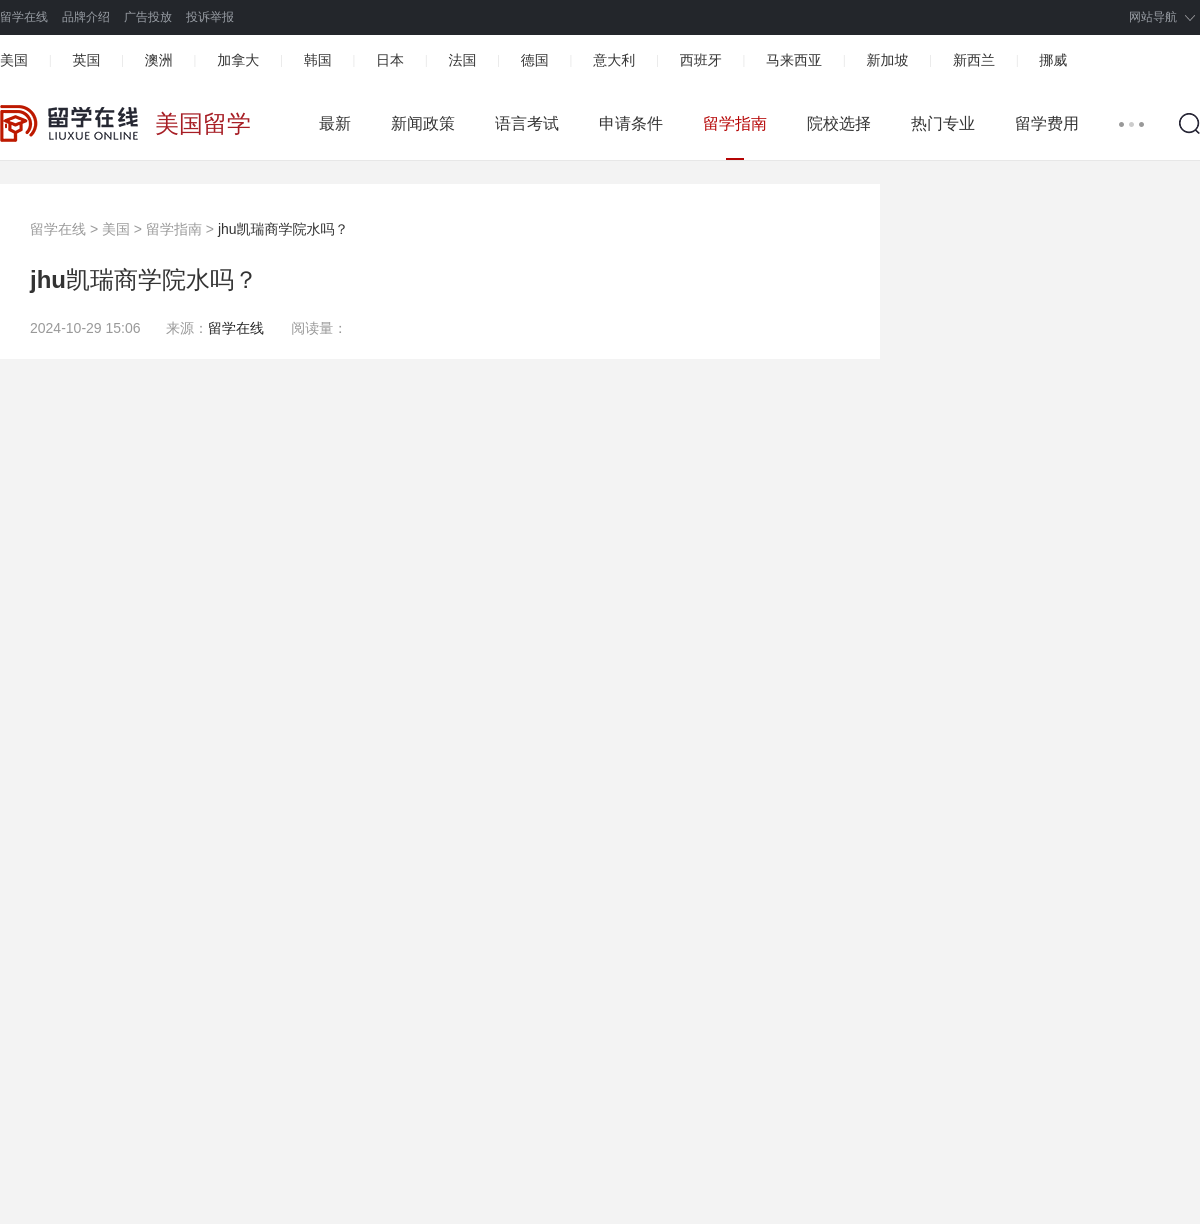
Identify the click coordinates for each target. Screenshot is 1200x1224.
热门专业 (943, 123)
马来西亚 (794, 60)
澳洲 (159, 60)
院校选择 (839, 123)
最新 (335, 123)
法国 (462, 60)
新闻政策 (423, 123)
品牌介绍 (86, 17)
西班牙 (701, 60)
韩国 (318, 60)
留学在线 (24, 17)
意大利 (614, 60)
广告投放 (148, 17)
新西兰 (974, 60)
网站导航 (1153, 17)
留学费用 (1047, 123)
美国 (14, 60)
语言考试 (527, 123)
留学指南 (735, 123)
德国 (535, 60)
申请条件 (631, 123)
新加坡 (887, 60)
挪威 (1053, 60)
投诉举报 (210, 17)
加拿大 (238, 60)
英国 (86, 60)
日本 (390, 60)
